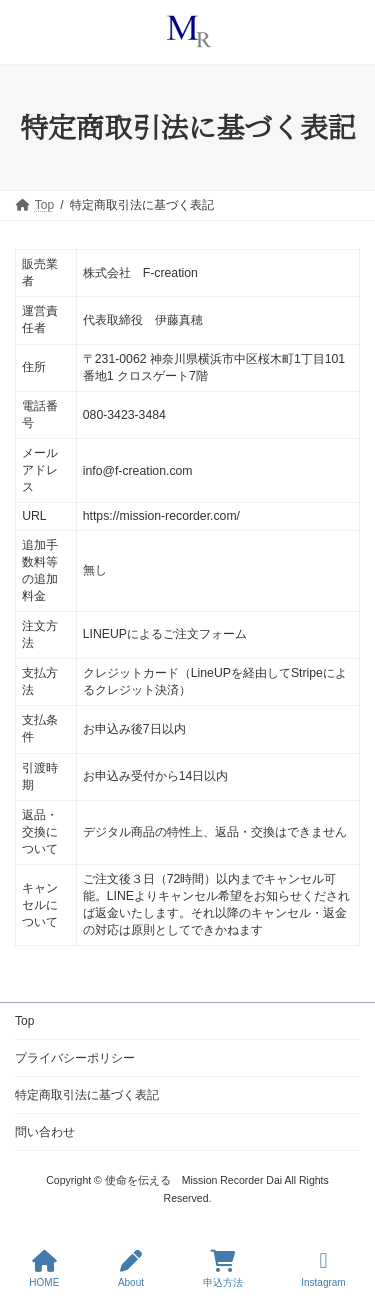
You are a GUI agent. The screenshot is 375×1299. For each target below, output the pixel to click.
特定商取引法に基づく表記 (87, 1095)
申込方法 (223, 1269)
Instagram (323, 1269)
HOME (44, 1269)
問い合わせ (45, 1132)
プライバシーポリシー (75, 1058)
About (131, 1269)
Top (24, 1021)
